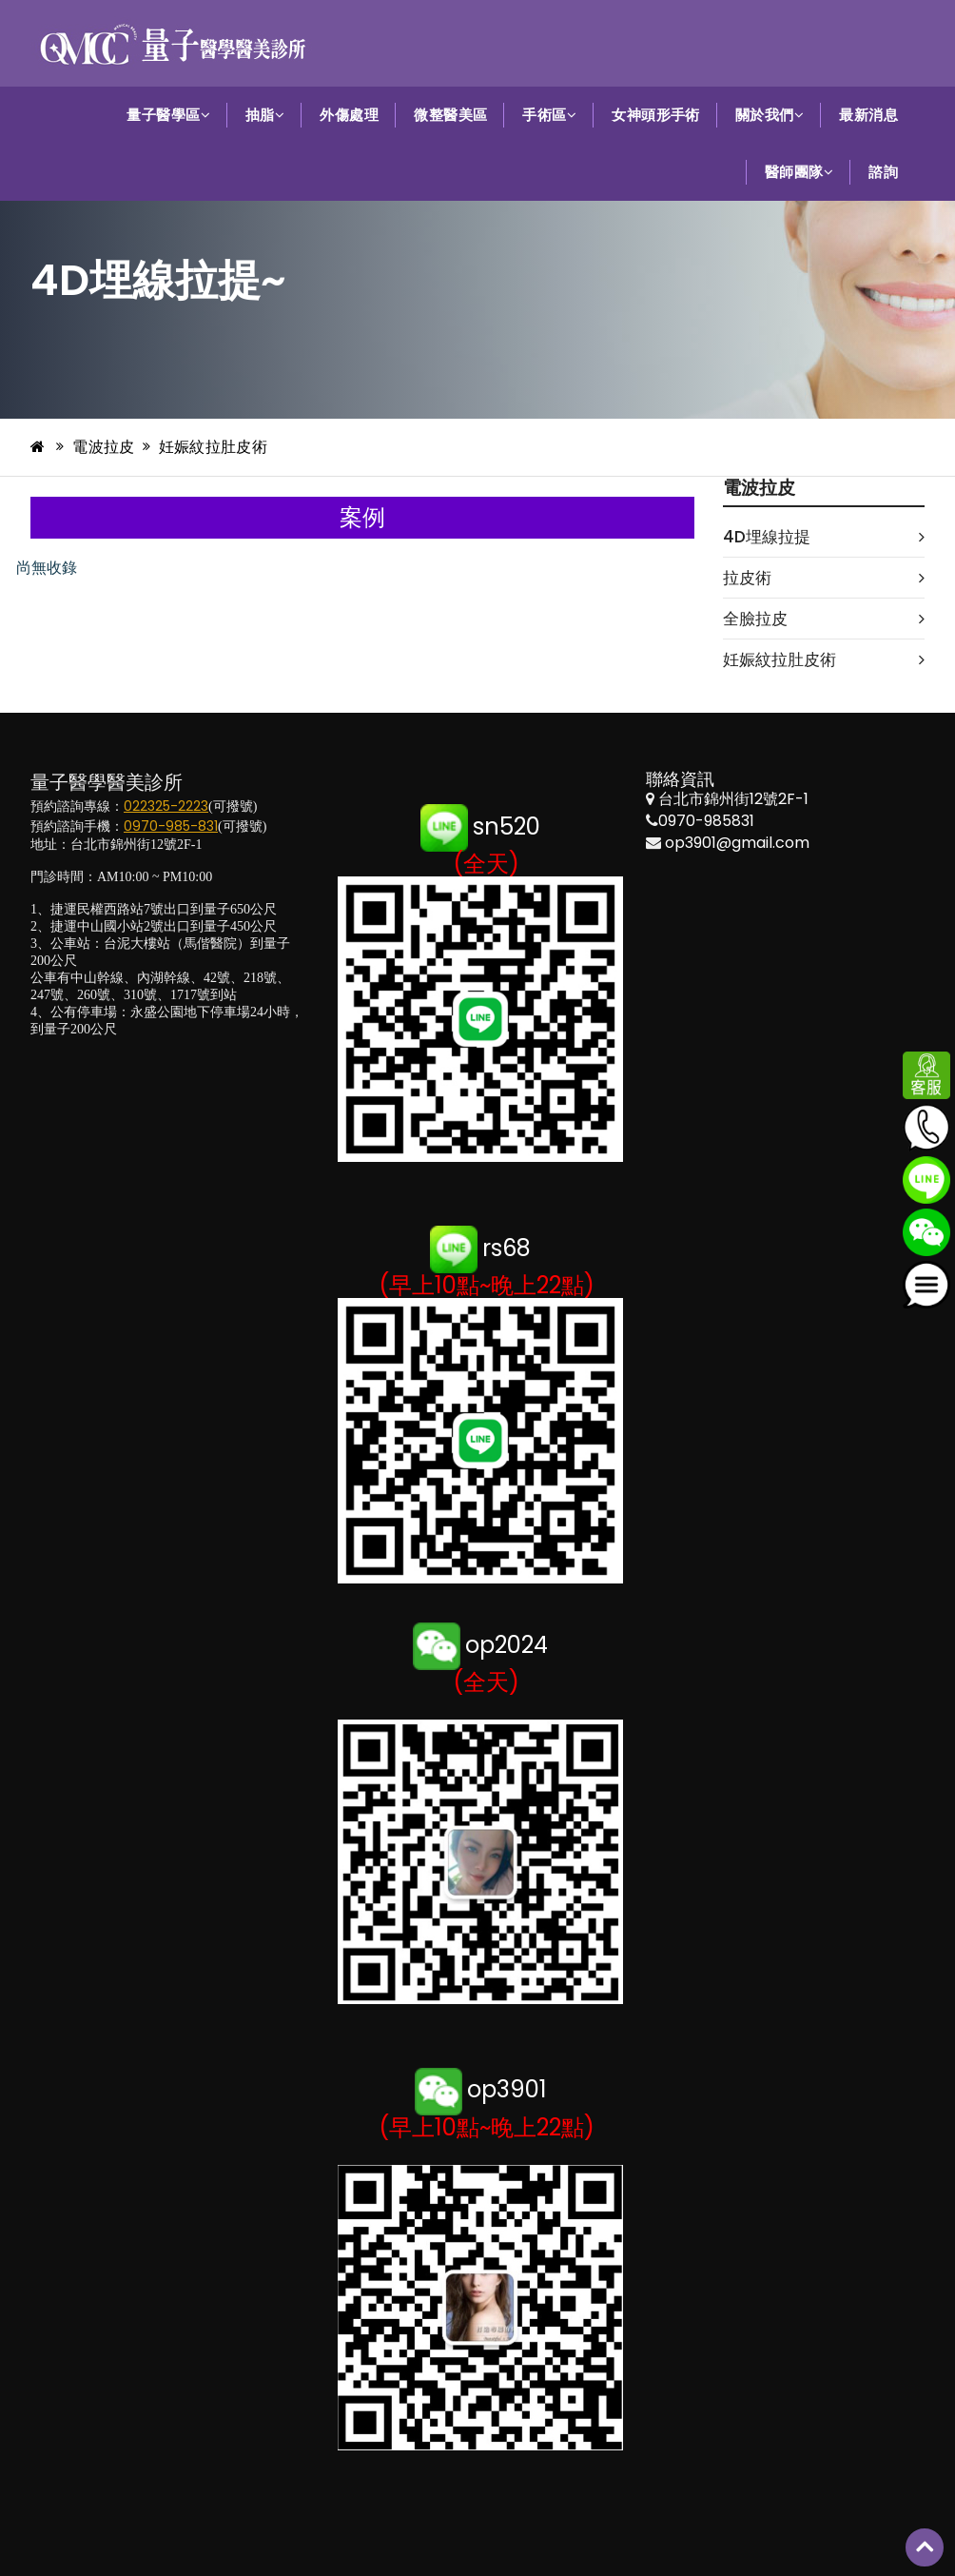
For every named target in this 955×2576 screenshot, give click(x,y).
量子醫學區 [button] (168, 115)
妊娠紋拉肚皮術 (213, 447)
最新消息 (868, 115)
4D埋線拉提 (824, 537)
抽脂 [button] (264, 115)
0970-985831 (706, 821)
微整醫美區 (450, 115)
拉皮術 (824, 578)
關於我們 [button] (769, 115)
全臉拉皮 (824, 619)
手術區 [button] (549, 115)
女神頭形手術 (656, 115)
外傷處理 (349, 115)
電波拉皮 (103, 447)
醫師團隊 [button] (799, 172)
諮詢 (883, 172)
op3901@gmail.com (737, 843)
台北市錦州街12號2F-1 (733, 799)
